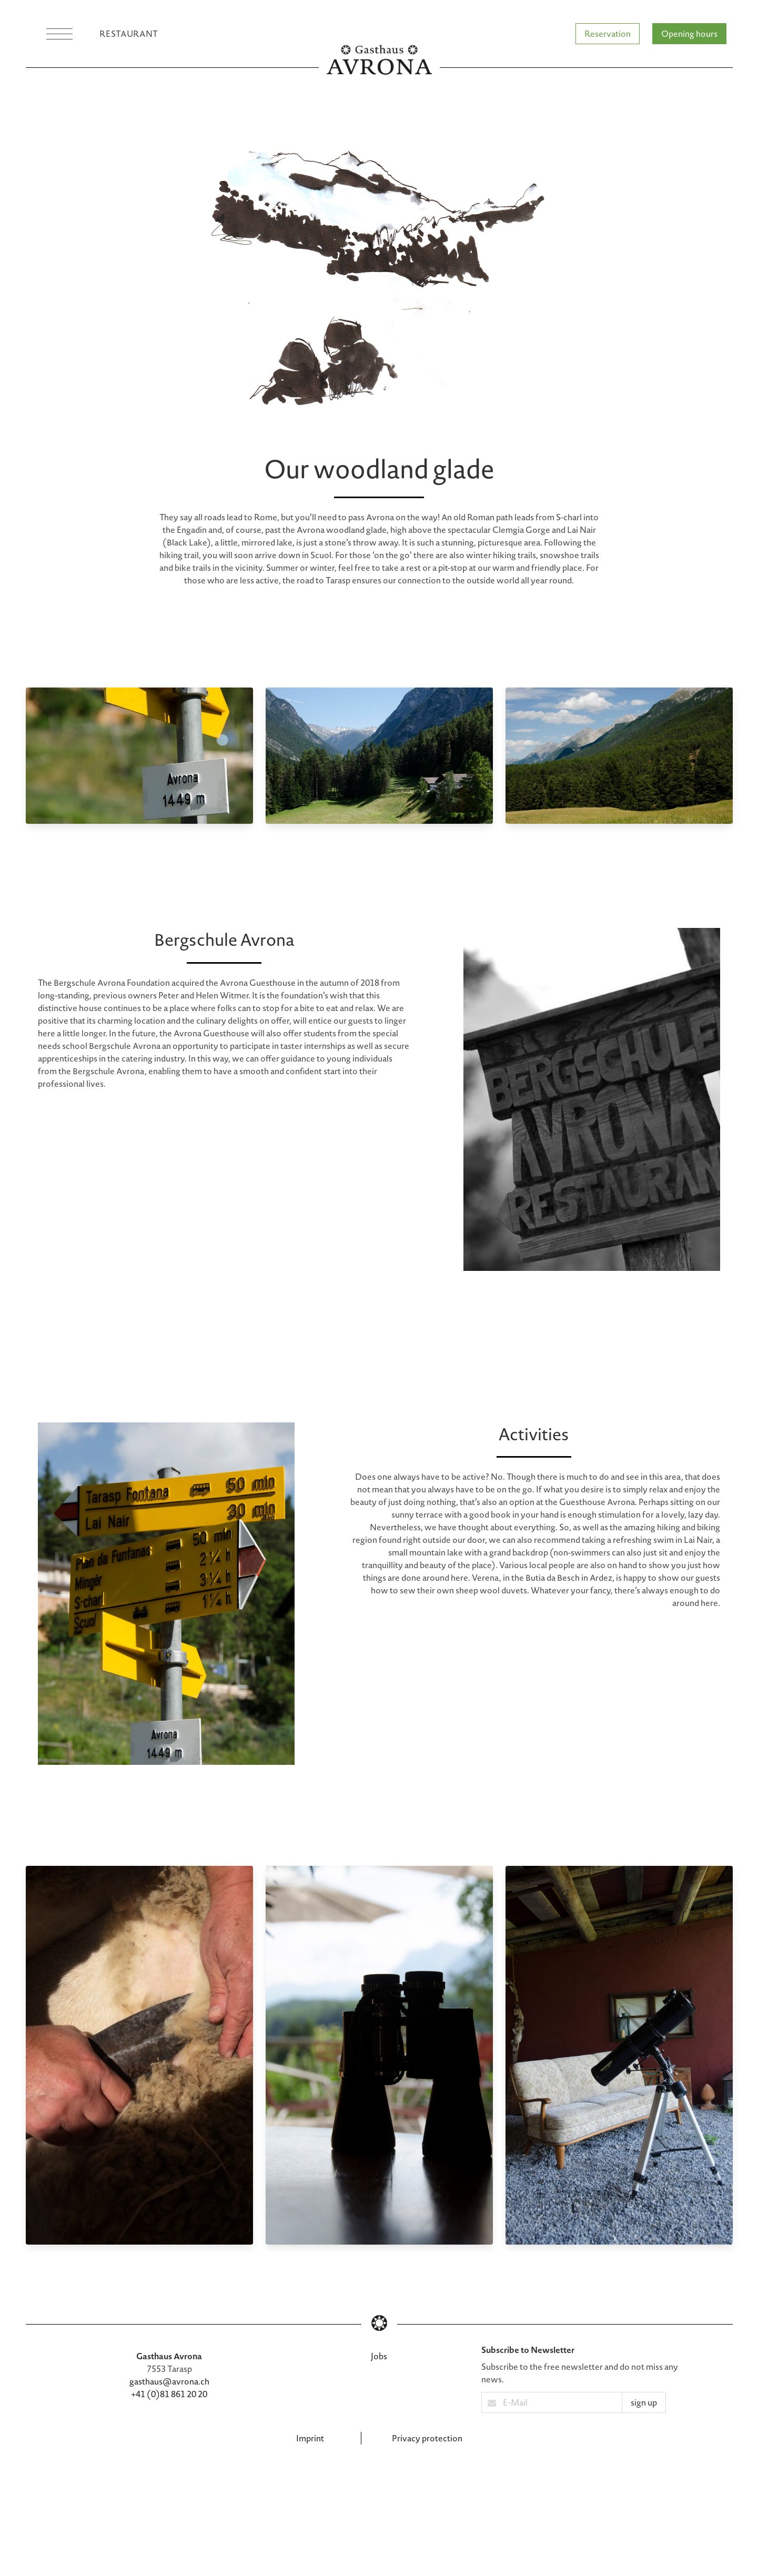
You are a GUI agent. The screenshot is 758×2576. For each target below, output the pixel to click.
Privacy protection (427, 2438)
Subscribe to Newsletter (527, 2349)
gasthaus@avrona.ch (169, 2381)
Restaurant (128, 33)
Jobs (379, 2356)
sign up (644, 2402)
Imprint (310, 2438)
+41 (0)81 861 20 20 (169, 2394)
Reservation (607, 33)
